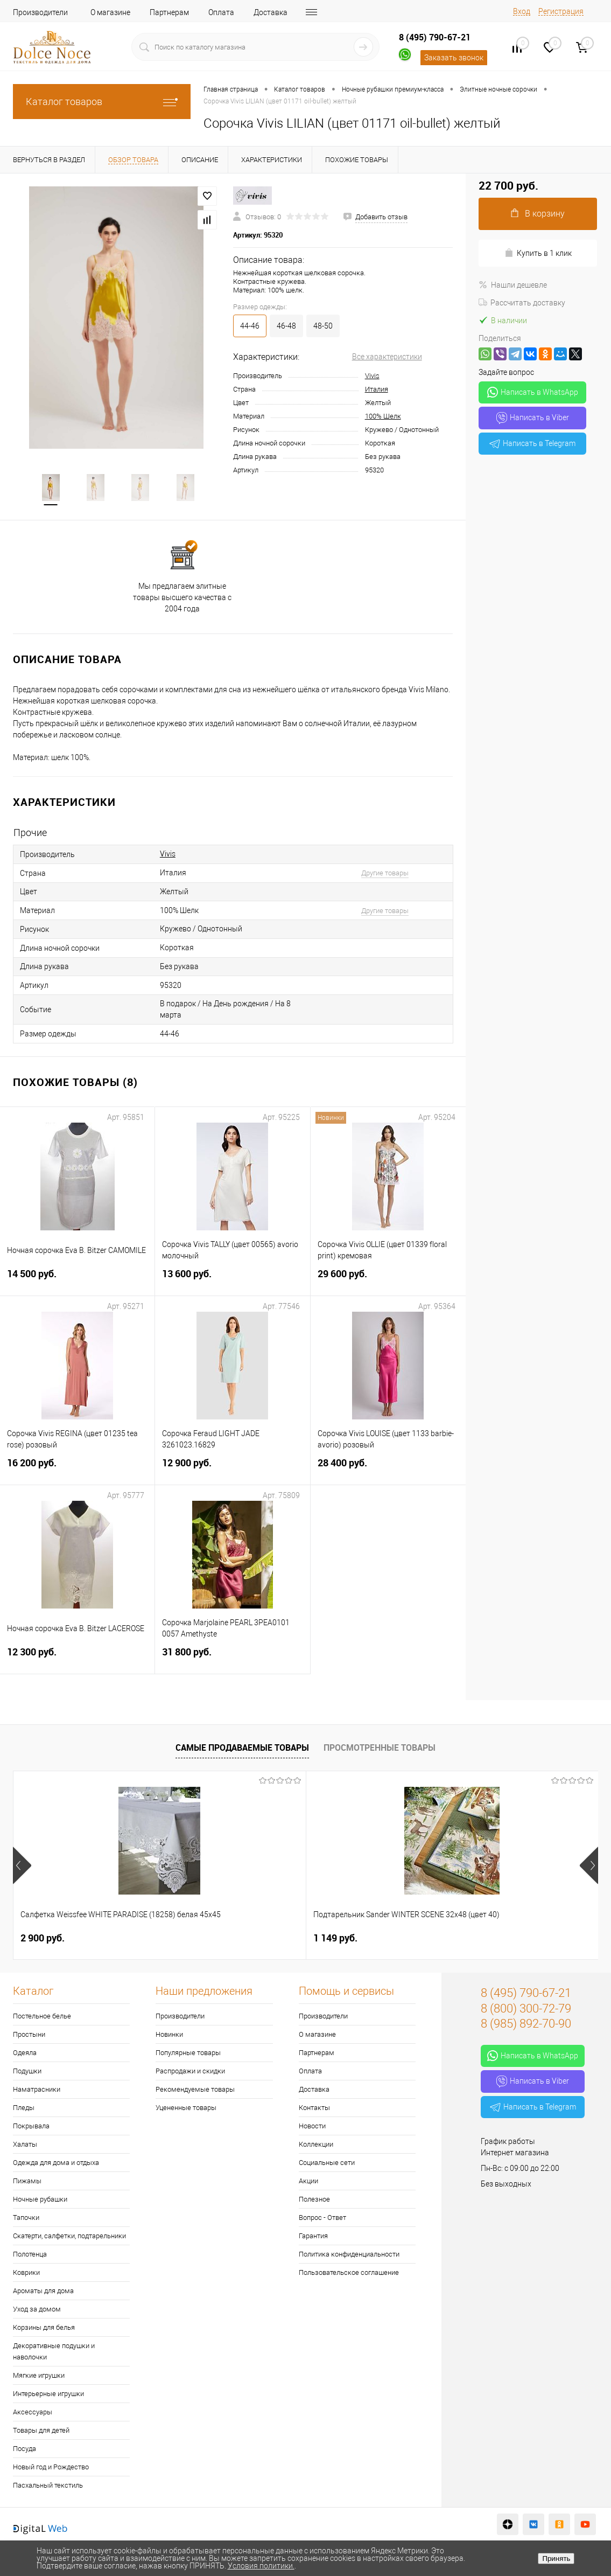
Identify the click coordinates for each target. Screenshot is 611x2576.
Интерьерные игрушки (48, 2395)
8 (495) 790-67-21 (434, 37)
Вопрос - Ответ (322, 2219)
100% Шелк (383, 416)
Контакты (314, 2109)
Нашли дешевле (513, 285)
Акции (308, 2182)
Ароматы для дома (43, 2292)
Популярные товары (188, 2054)
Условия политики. (261, 2565)
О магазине (110, 12)
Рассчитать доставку (522, 302)
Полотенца (30, 2255)
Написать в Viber (532, 418)
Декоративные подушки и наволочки (54, 2352)
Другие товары (385, 874)
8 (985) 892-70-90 (526, 2024)
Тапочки (26, 2219)
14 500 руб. (77, 1281)
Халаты (25, 2145)
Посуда (24, 2450)
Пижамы (27, 2182)
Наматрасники (36, 2090)
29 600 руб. (388, 1281)
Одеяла (25, 2054)
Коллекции (316, 2145)
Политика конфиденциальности (349, 2255)
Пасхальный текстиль (48, 2486)
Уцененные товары (186, 2109)
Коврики (26, 2273)
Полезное (314, 2200)
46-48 (286, 326)
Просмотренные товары (380, 1749)
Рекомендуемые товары (195, 2090)
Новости (312, 2127)
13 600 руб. (232, 1281)
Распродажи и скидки (190, 2072)
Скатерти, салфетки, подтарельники (69, 2237)
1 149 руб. (237, 1939)
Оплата (221, 12)
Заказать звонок (453, 57)
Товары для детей (41, 2431)
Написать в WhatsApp (532, 392)
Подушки (27, 2072)
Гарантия (313, 2237)
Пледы (23, 2109)
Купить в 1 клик (538, 252)
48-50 (323, 326)
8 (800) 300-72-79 (526, 2009)
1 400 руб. (433, 1939)
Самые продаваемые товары (242, 1749)
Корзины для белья (44, 2328)
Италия (376, 389)
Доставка (270, 12)
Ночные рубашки (40, 2200)
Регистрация (561, 11)
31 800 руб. (232, 1659)
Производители (40, 12)
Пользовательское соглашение (349, 2273)
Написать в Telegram (532, 443)
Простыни (29, 2035)
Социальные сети (327, 2164)
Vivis (372, 376)
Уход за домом (37, 2310)
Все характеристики (387, 356)
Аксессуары (32, 2413)
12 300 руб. (77, 1659)
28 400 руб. (388, 1470)
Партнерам (169, 12)
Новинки (169, 2035)
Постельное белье (42, 2017)
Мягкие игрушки (39, 2376)
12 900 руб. (232, 1470)
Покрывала (31, 2127)
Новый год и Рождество (51, 2468)
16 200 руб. (77, 1470)
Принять (556, 2558)
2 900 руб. (42, 1939)
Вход (521, 11)
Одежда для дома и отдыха (56, 2164)
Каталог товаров (102, 101)
